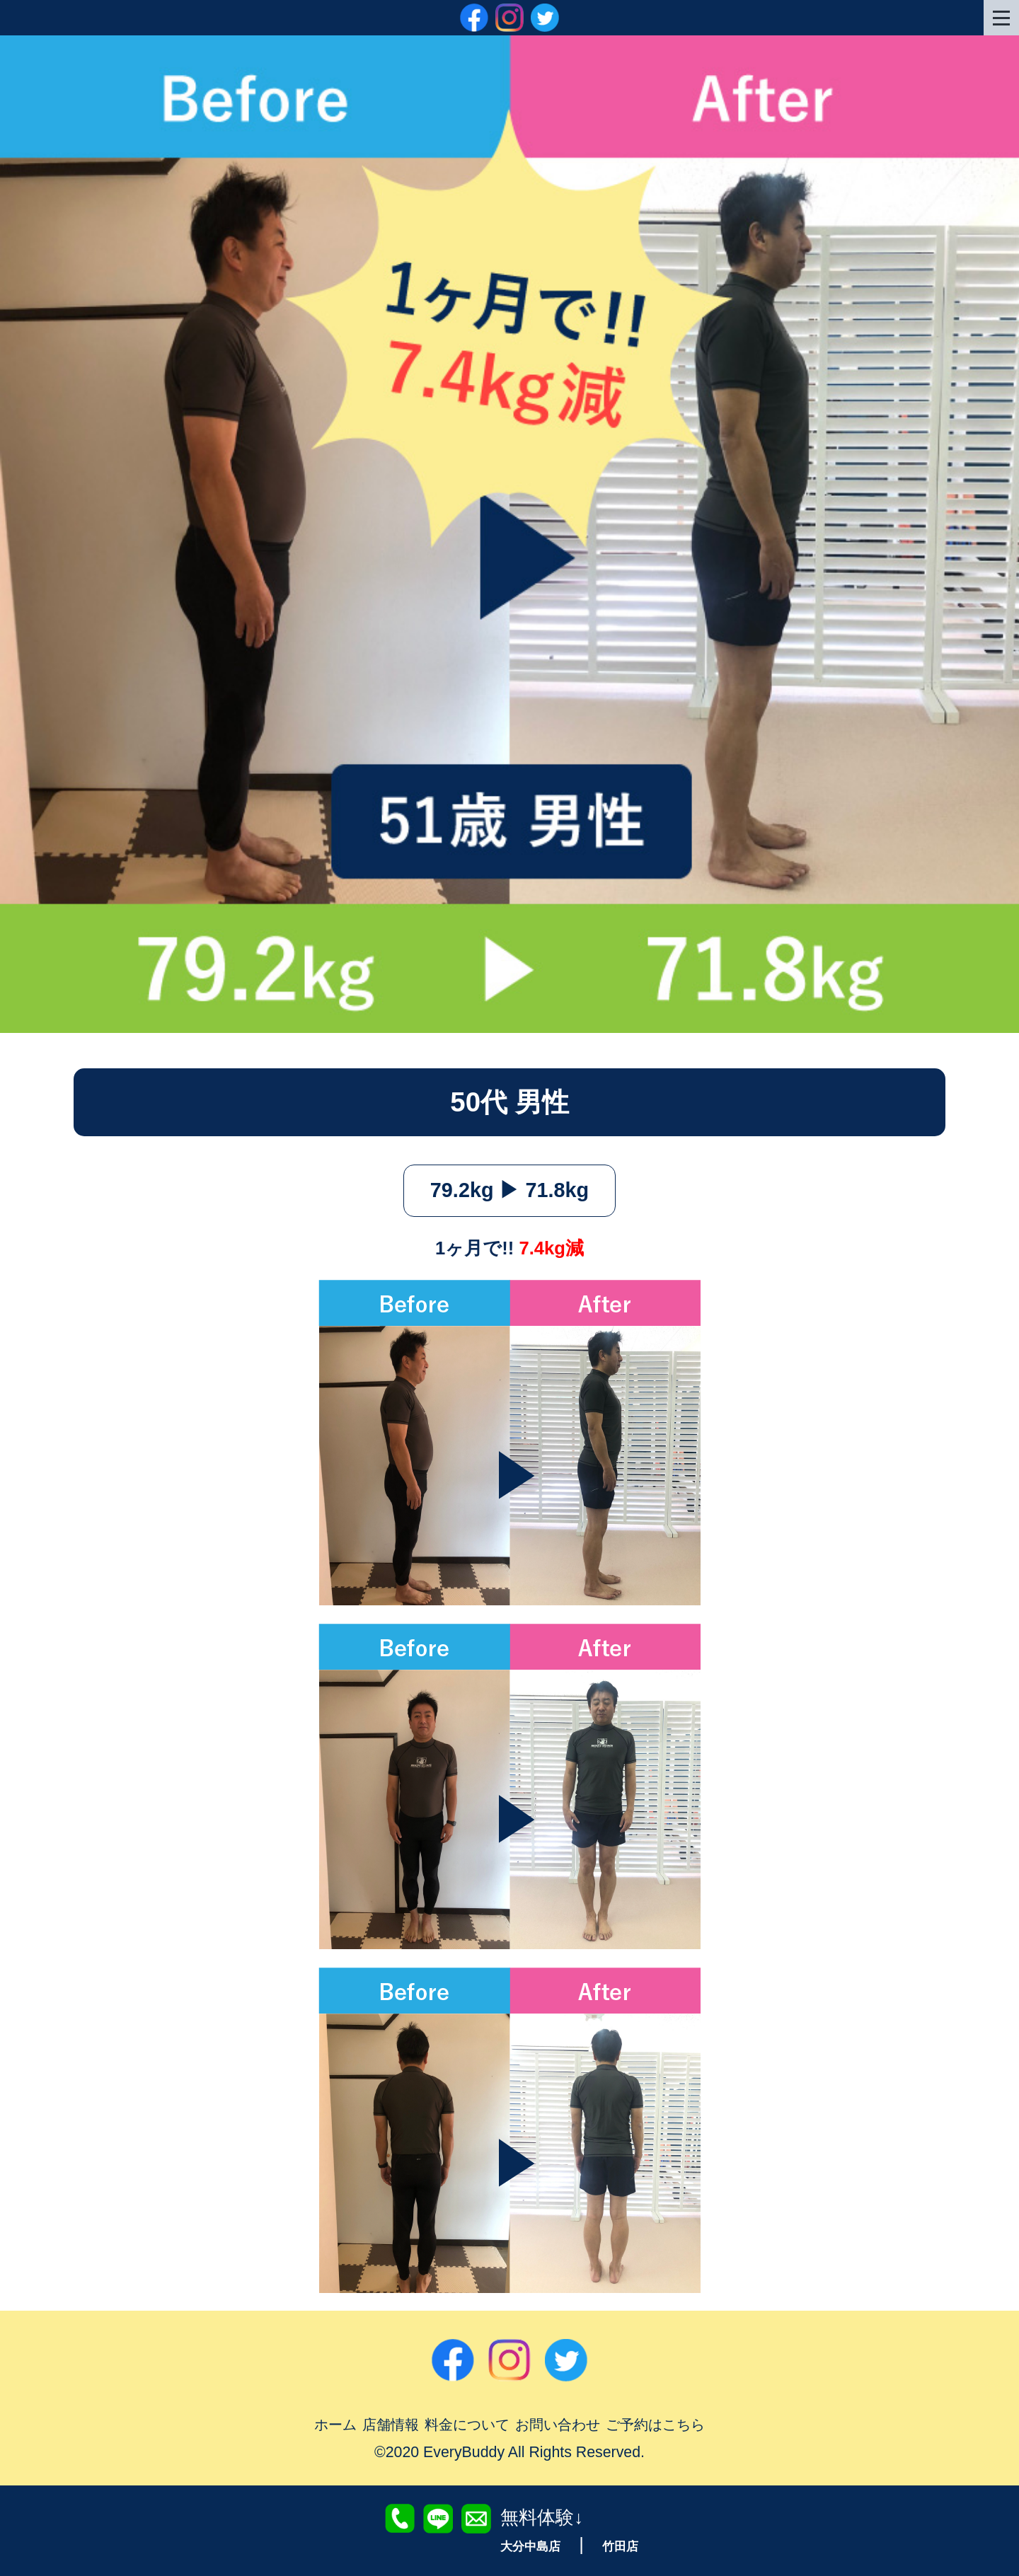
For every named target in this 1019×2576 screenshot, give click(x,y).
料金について (461, 2424)
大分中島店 (528, 2546)
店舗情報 (376, 2424)
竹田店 (624, 2546)
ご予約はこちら (672, 2424)
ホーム (315, 2424)
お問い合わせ (562, 2424)
